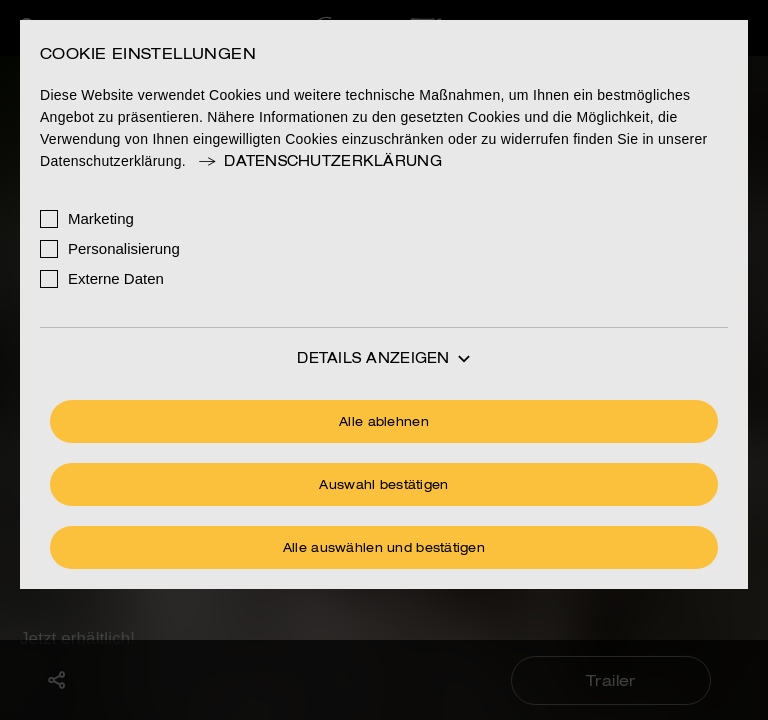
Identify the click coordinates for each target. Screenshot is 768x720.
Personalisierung (124, 248)
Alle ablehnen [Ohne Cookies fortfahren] (384, 423)
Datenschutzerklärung (319, 162)
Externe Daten (116, 278)
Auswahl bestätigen (383, 486)
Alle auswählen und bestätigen (384, 549)
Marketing (101, 218)
